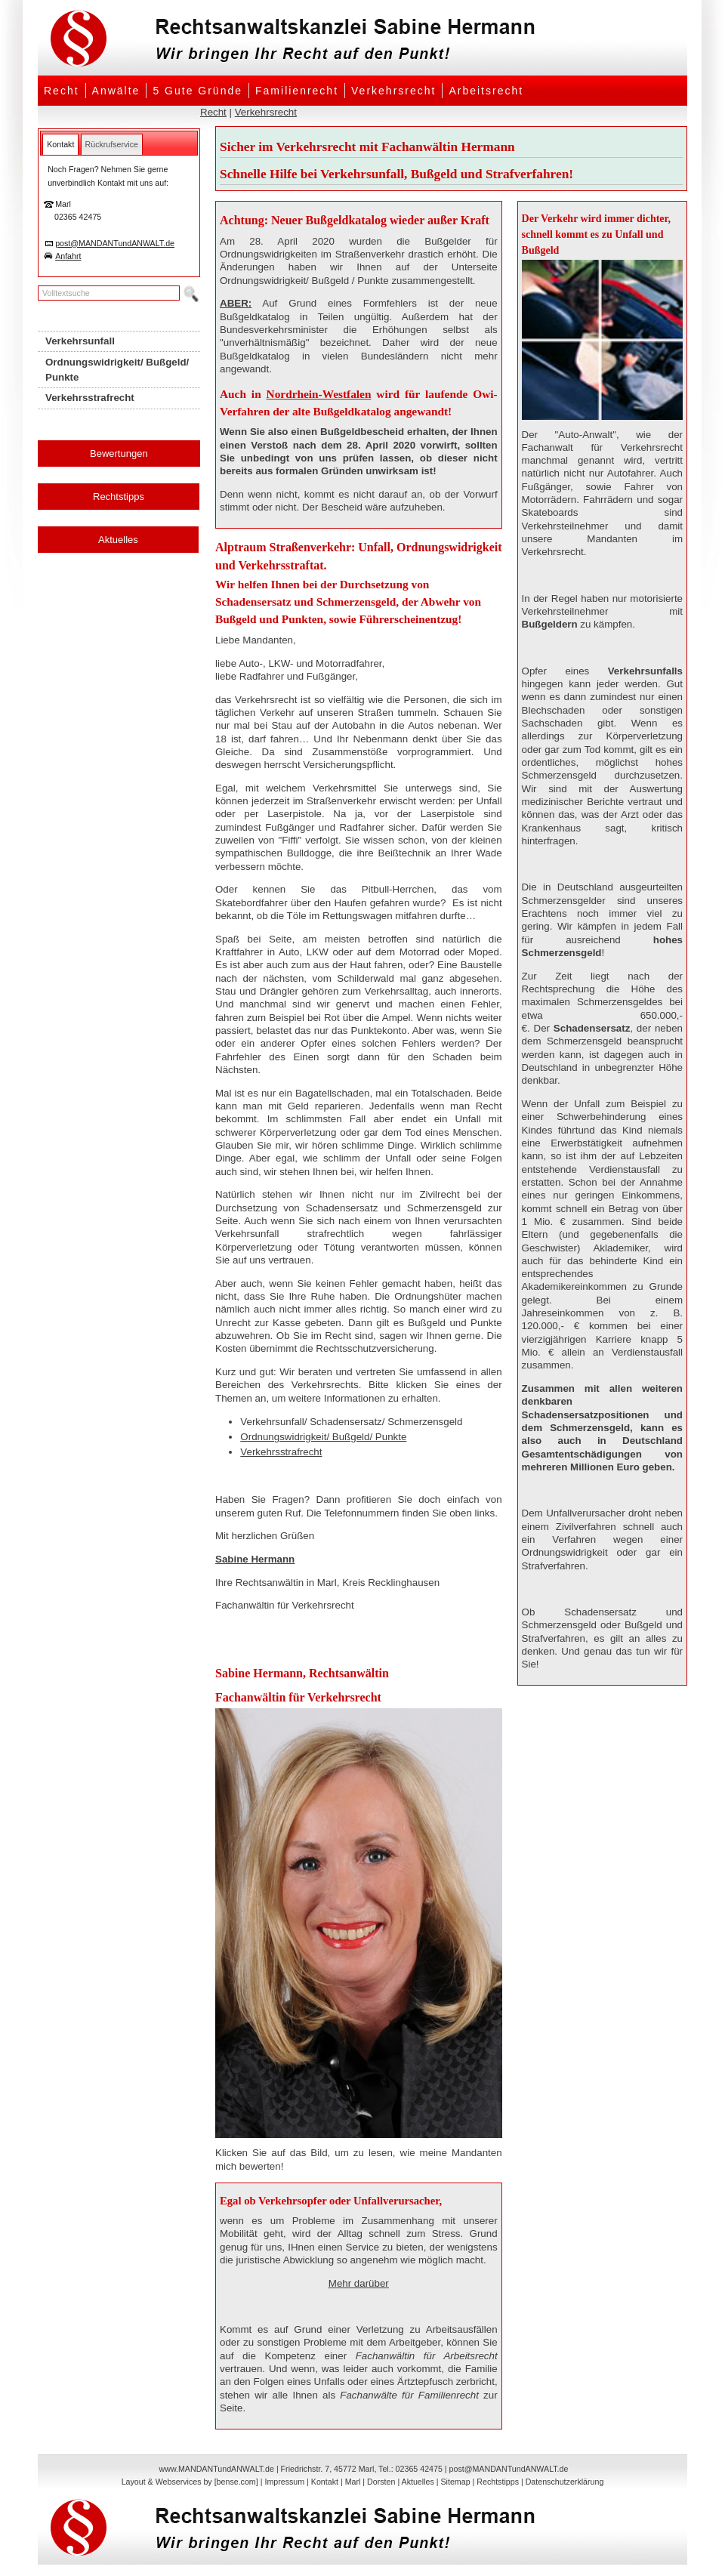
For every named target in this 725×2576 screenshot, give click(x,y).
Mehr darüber (359, 2283)
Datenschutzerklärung (565, 2481)
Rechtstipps (118, 496)
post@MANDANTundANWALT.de (114, 243)
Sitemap (455, 2481)
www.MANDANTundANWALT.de (216, 2468)
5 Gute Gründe (197, 91)
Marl (353, 2481)
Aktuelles (118, 539)
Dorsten (381, 2481)
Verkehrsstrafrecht (281, 1452)
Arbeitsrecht (486, 91)
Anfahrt (68, 256)
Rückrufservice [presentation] (111, 144)
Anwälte (116, 91)
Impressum (284, 2481)
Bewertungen (119, 453)
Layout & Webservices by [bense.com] (190, 2481)
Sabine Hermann (255, 1559)
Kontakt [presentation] (60, 144)
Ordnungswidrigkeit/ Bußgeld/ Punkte (323, 1436)
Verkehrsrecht (393, 91)
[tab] (60, 144)
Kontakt (324, 2481)
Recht (61, 91)
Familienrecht (296, 91)
